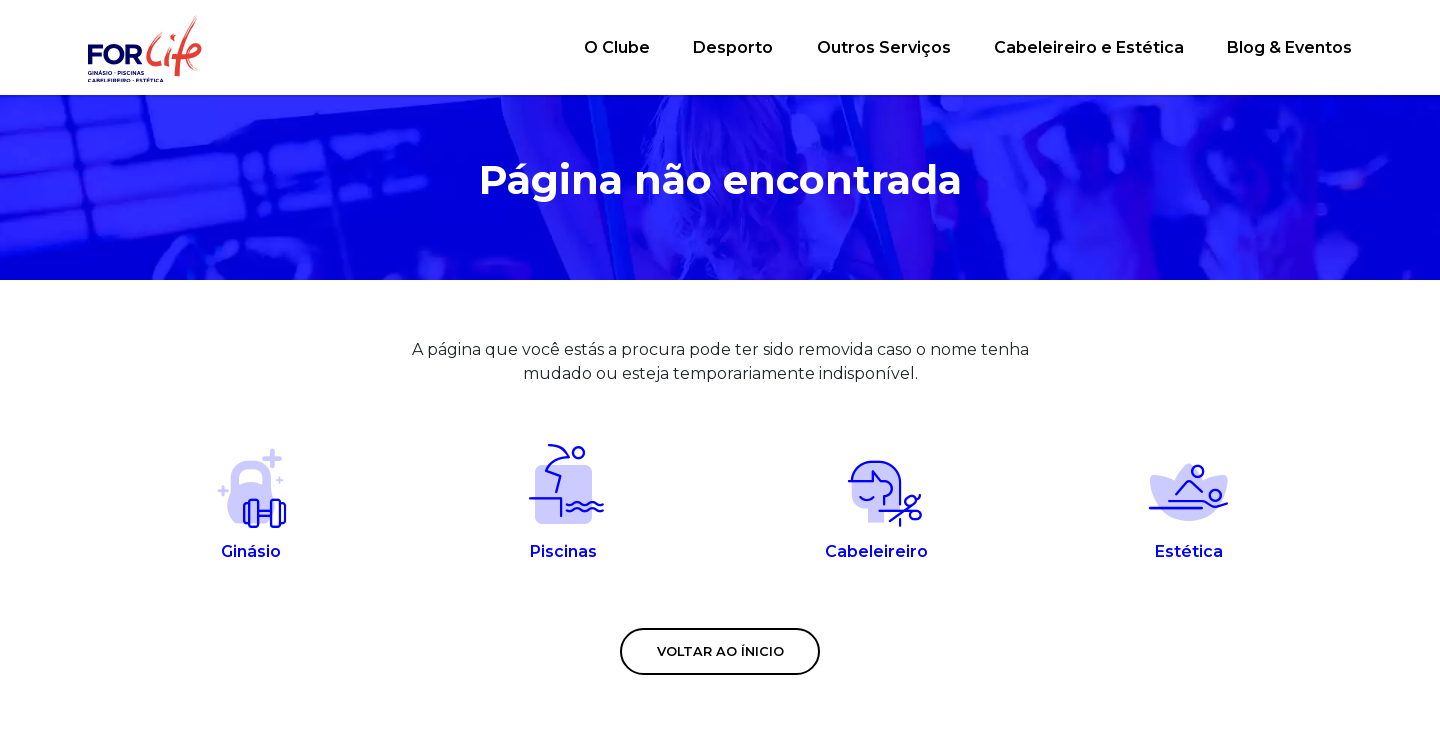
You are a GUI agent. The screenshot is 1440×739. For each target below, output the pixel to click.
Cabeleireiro (876, 502)
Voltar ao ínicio (720, 651)
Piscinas (564, 502)
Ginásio (251, 502)
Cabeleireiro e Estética (1089, 47)
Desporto (733, 47)
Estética (1189, 502)
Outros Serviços (884, 47)
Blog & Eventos (1289, 47)
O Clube (617, 47)
